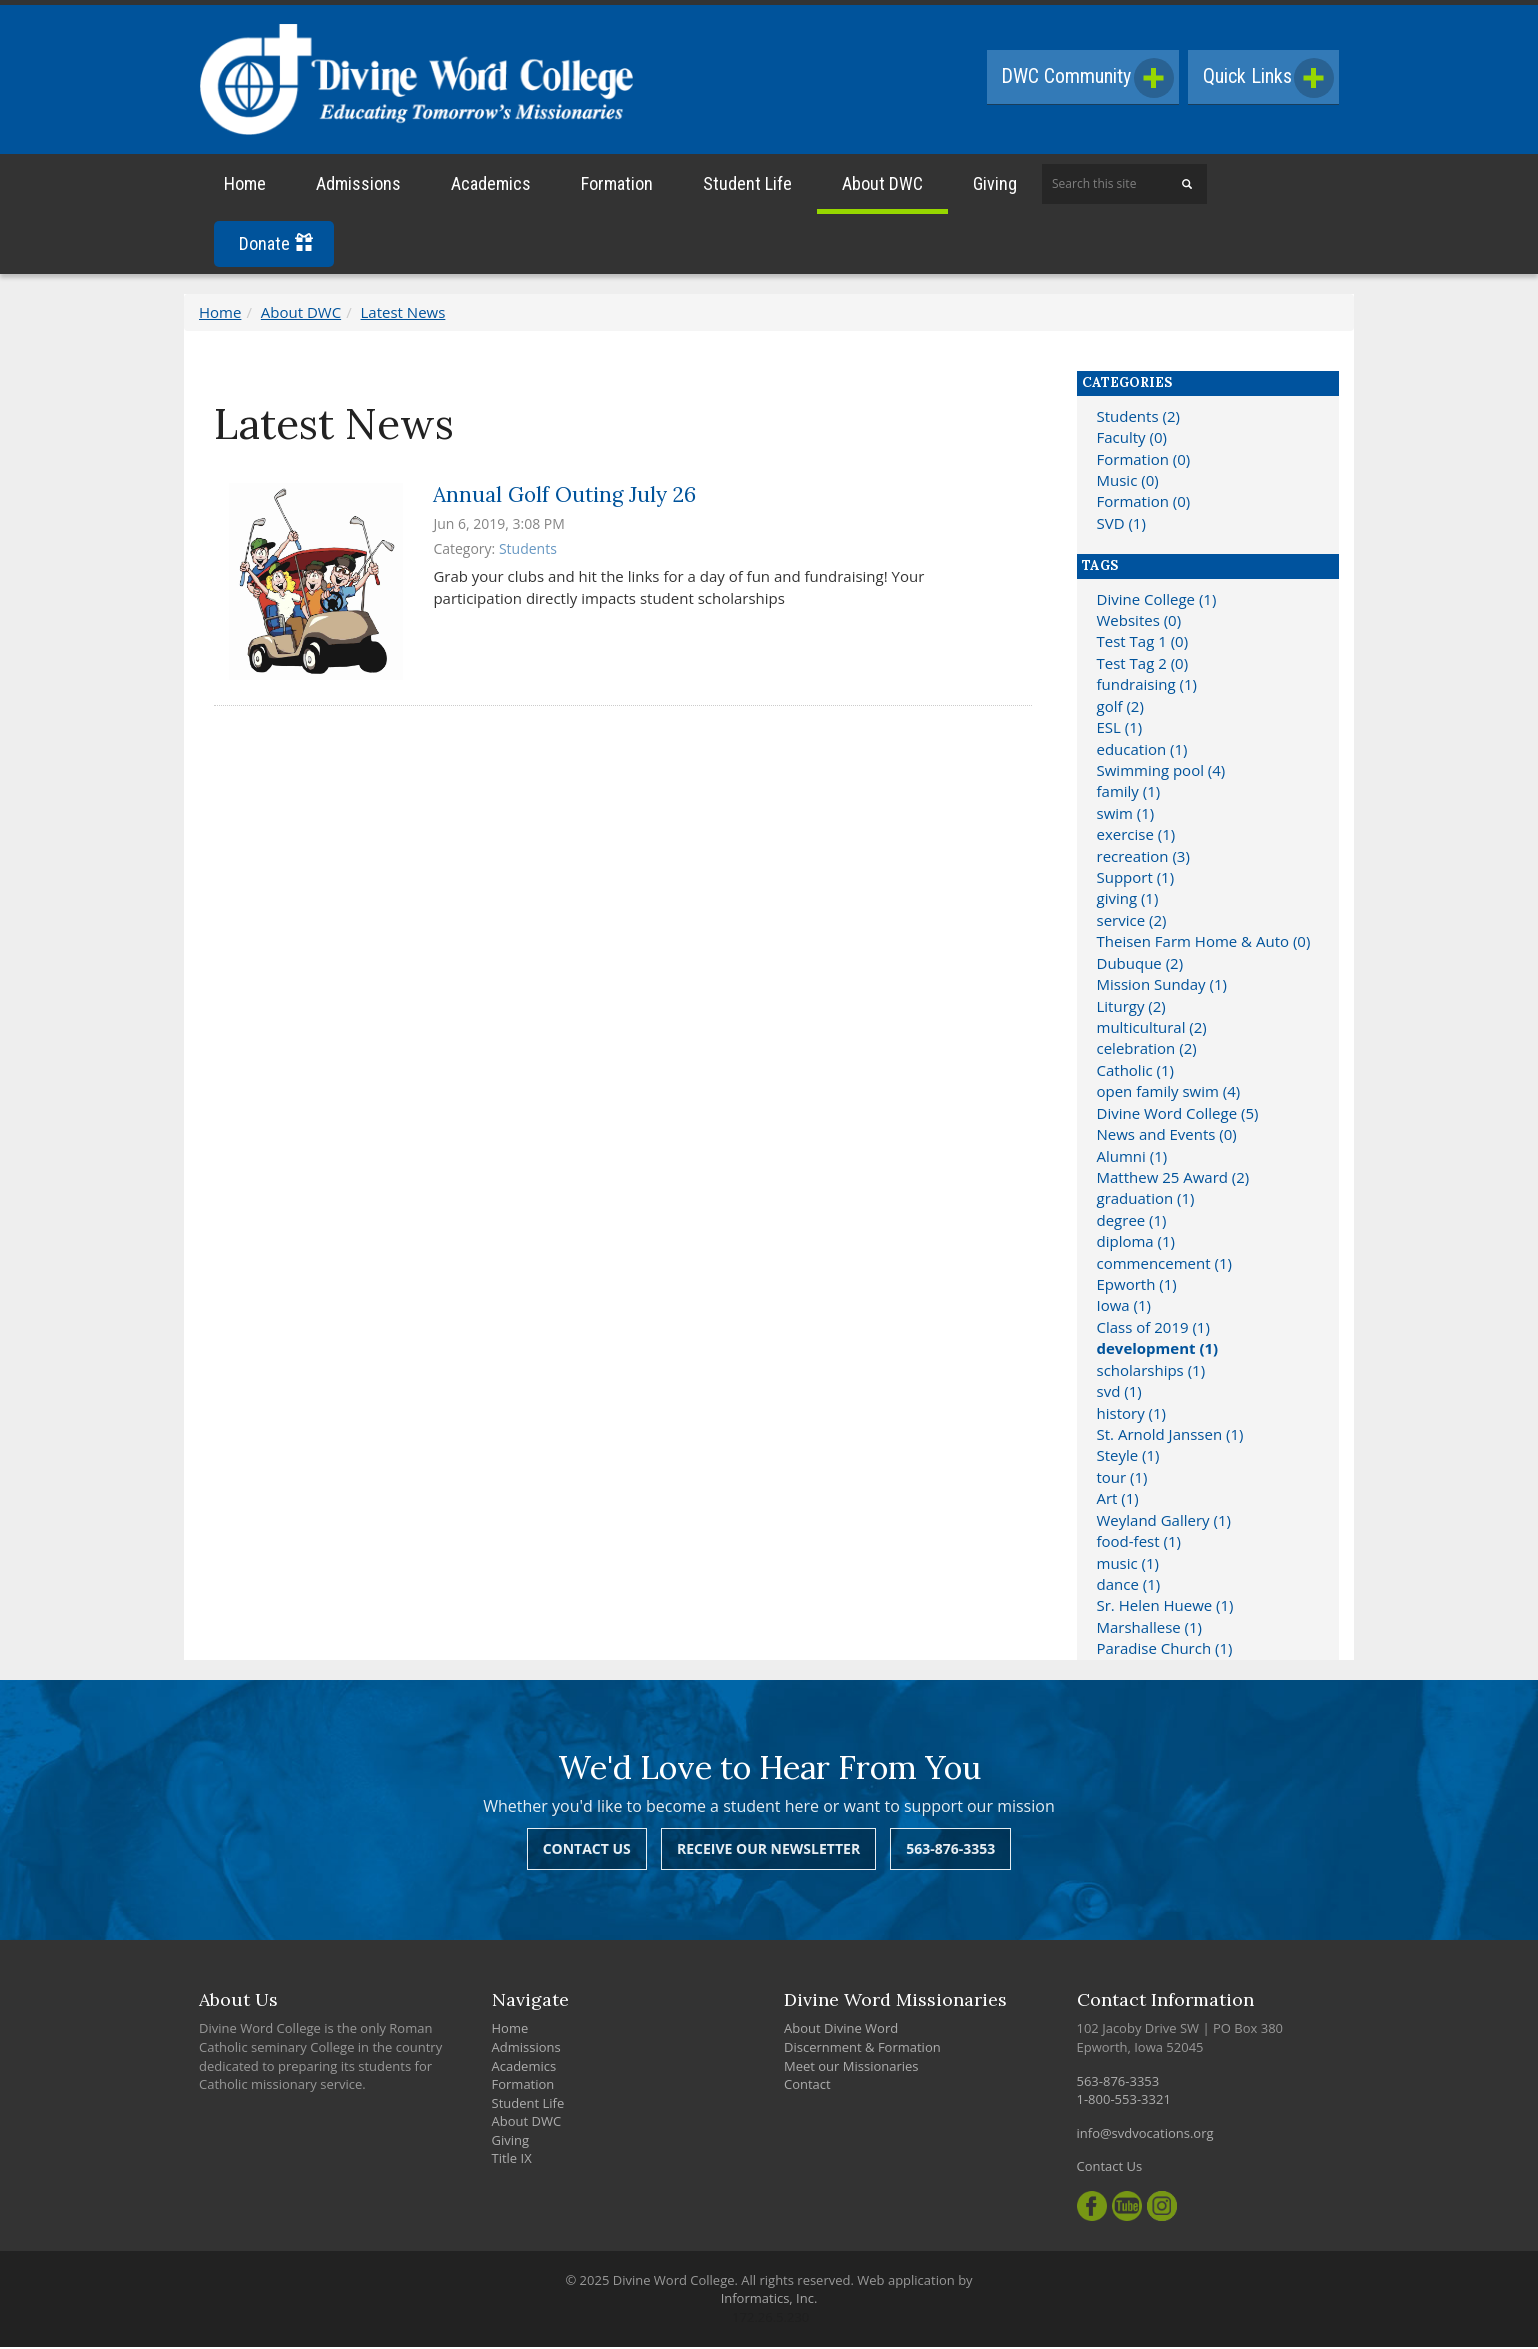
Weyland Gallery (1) (1164, 1523)
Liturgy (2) (1131, 1008)
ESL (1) (1120, 730)
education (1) (1142, 751)
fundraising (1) (1147, 687)
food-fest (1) (1139, 1544)
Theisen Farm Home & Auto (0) (1204, 944)
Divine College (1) (1157, 601)
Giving (995, 186)
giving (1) (1128, 901)
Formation (617, 186)
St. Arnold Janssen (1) (1170, 1437)
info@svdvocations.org (1145, 2136)
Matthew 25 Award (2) (1173, 1180)
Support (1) (1136, 880)
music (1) (1128, 1565)
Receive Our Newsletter (768, 1851)
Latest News (403, 315)
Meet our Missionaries (851, 2068)
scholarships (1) (1151, 1373)
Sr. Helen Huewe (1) (1165, 1608)
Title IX (512, 2161)
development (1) (1158, 1351)
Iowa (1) (1124, 1308)
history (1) (1131, 1415)
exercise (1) (1136, 837)
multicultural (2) (1152, 1030)
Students (528, 551)
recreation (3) (1143, 858)
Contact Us (587, 1851)
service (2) (1132, 923)
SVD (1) (1121, 526)
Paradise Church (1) (1165, 1651)
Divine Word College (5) (1178, 1116)
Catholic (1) (1135, 1073)
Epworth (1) (1137, 1287)
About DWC (882, 186)
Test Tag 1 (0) (1143, 644)
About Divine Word (841, 2031)
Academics (491, 186)
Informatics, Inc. (769, 2301)
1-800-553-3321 (1124, 2102)
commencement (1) (1164, 1265)
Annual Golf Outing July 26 (564, 496)
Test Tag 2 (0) (1143, 666)
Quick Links (1267, 78)
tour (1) (1122, 1480)
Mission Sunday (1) (1162, 987)
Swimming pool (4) (1161, 773)
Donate (276, 246)
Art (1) (1118, 1501)
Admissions (358, 186)
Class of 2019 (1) (1153, 1330)
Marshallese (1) (1150, 1630)
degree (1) (1132, 1223)
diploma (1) (1136, 1244)
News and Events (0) (1167, 1137)
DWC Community (1082, 78)
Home (245, 186)
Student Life (747, 186)
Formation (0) (1144, 461)
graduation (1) (1146, 1201)
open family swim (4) (1169, 1094)
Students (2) (1138, 419)
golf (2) (1120, 708)
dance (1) (1129, 1587)
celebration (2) (1147, 1051)
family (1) (1129, 794)
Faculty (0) (1132, 440)
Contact (807, 2087)
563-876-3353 (950, 1851)
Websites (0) (1139, 623)
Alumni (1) (1132, 1158)
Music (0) (1128, 483)
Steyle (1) (1128, 1458)
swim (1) (1126, 816)
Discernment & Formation (862, 2050)
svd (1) (1119, 1394)
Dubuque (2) (1140, 966)
